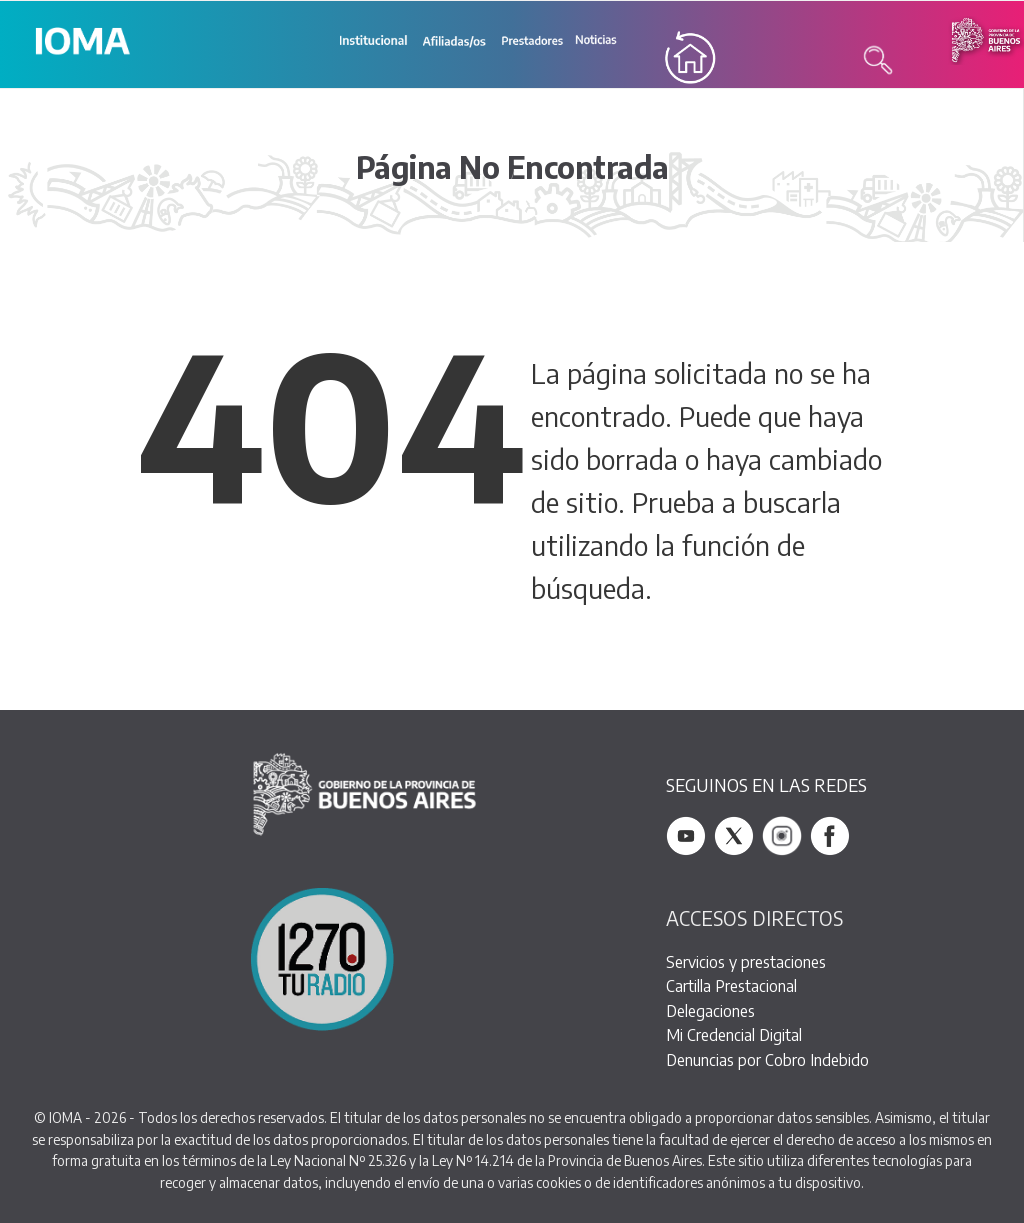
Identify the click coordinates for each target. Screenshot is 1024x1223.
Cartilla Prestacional (731, 985)
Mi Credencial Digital (734, 1035)
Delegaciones (710, 1010)
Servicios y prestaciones (746, 961)
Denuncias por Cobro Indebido (767, 1059)
